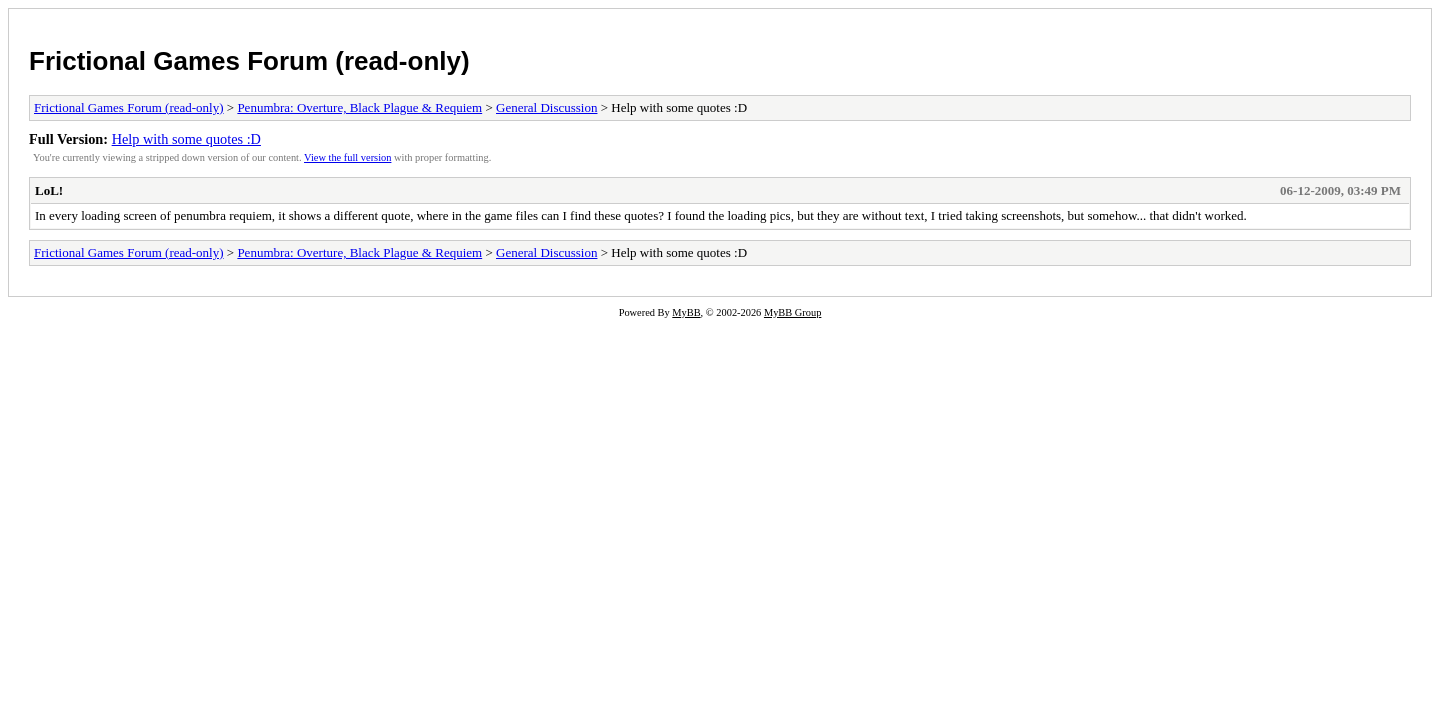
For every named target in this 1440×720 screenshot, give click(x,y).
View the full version (347, 157)
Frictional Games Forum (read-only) (249, 61)
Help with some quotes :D (186, 139)
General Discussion (546, 107)
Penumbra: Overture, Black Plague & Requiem (359, 107)
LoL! (49, 190)
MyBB (686, 312)
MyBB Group (792, 312)
